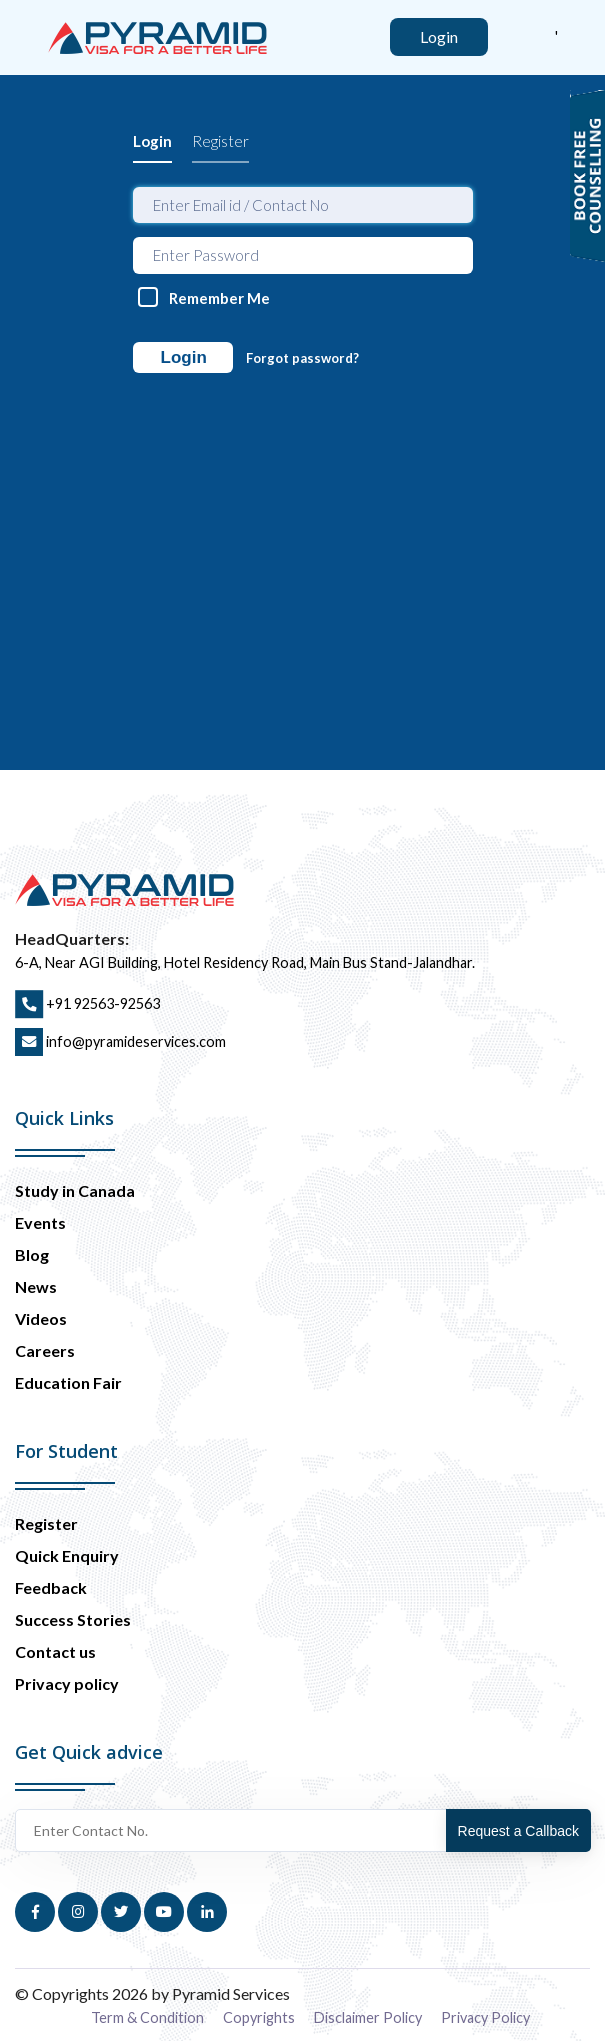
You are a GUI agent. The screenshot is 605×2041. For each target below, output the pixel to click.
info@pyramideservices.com (120, 1041)
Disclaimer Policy (368, 2017)
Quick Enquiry (67, 1555)
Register (220, 141)
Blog (32, 1254)
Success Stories (73, 1619)
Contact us (55, 1651)
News (36, 1286)
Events (40, 1222)
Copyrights (259, 2017)
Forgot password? (302, 358)
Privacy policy (67, 1683)
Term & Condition (147, 2017)
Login (152, 141)
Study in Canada (75, 1190)
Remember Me (219, 298)
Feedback (51, 1587)
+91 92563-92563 (87, 1003)
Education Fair (68, 1382)
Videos (41, 1318)
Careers (45, 1350)
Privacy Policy (485, 2017)
